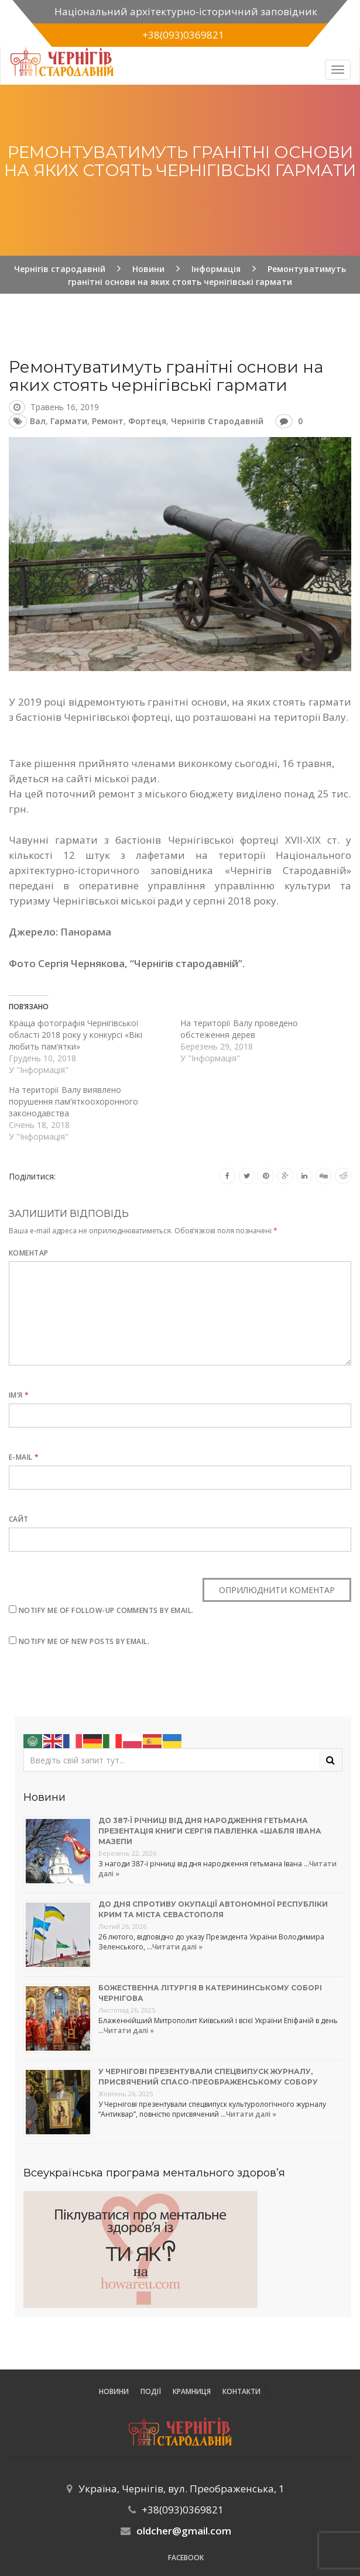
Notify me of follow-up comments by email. (106, 1610)
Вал (38, 421)
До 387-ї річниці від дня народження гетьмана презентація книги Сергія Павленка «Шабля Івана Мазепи (209, 1831)
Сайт (19, 1519)
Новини (114, 2391)
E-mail (24, 1457)
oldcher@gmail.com (183, 2530)
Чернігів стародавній (217, 421)
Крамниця (192, 2391)
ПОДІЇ (150, 2391)
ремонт (108, 421)
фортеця (147, 421)
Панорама (85, 931)
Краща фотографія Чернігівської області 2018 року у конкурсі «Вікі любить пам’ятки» (75, 1034)
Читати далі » (177, 1947)
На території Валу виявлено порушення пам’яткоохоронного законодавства (73, 1101)
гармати (68, 421)
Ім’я (19, 1395)
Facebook (186, 2558)
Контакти (241, 2391)
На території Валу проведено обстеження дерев (239, 1028)
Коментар (29, 1253)
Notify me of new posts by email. (84, 1641)
